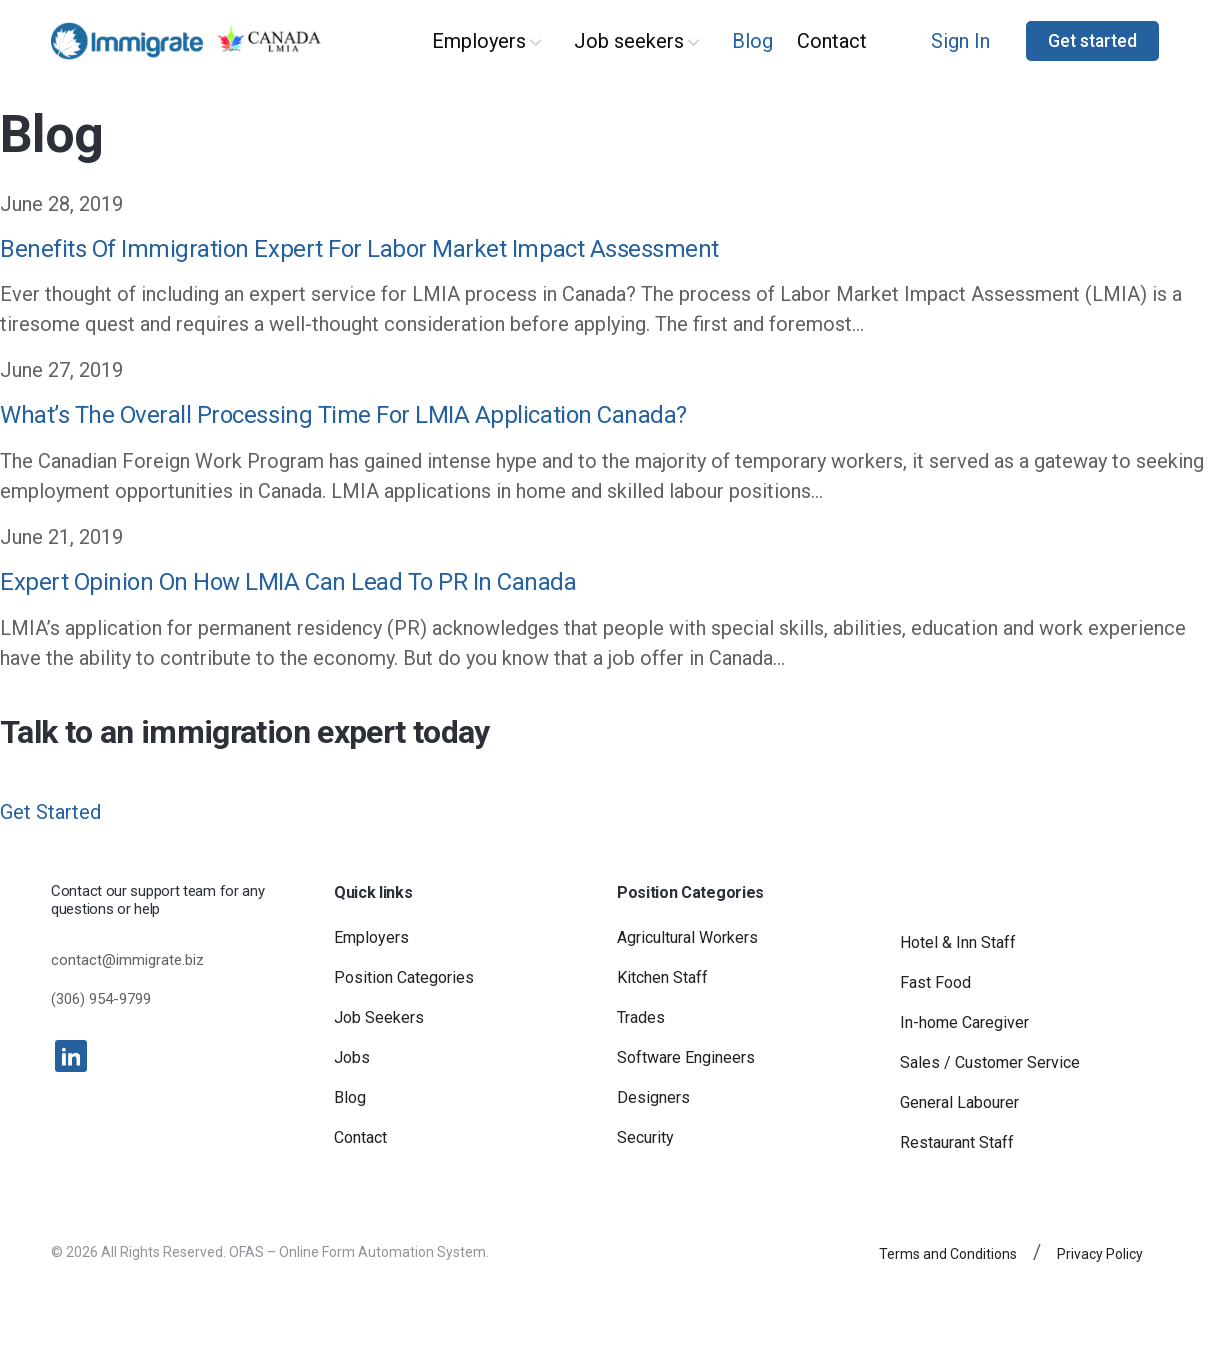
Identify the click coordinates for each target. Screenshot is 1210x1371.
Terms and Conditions (948, 1254)
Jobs (352, 1057)
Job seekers (629, 41)
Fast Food (935, 982)
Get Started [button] (50, 812)
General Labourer (959, 1102)
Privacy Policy (1100, 1254)
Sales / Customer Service (990, 1062)
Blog (752, 41)
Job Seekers (379, 1017)
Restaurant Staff (957, 1142)
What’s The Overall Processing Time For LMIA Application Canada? (343, 415)
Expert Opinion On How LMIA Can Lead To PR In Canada (288, 582)
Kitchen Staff (662, 977)
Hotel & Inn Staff (958, 942)
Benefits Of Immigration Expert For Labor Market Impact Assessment (359, 249)
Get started (1092, 41)
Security (645, 1137)
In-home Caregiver (964, 1022)
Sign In (960, 41)
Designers (653, 1097)
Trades (641, 1017)
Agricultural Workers (687, 937)
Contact (832, 41)
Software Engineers (686, 1057)
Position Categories (404, 977)
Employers (479, 41)
